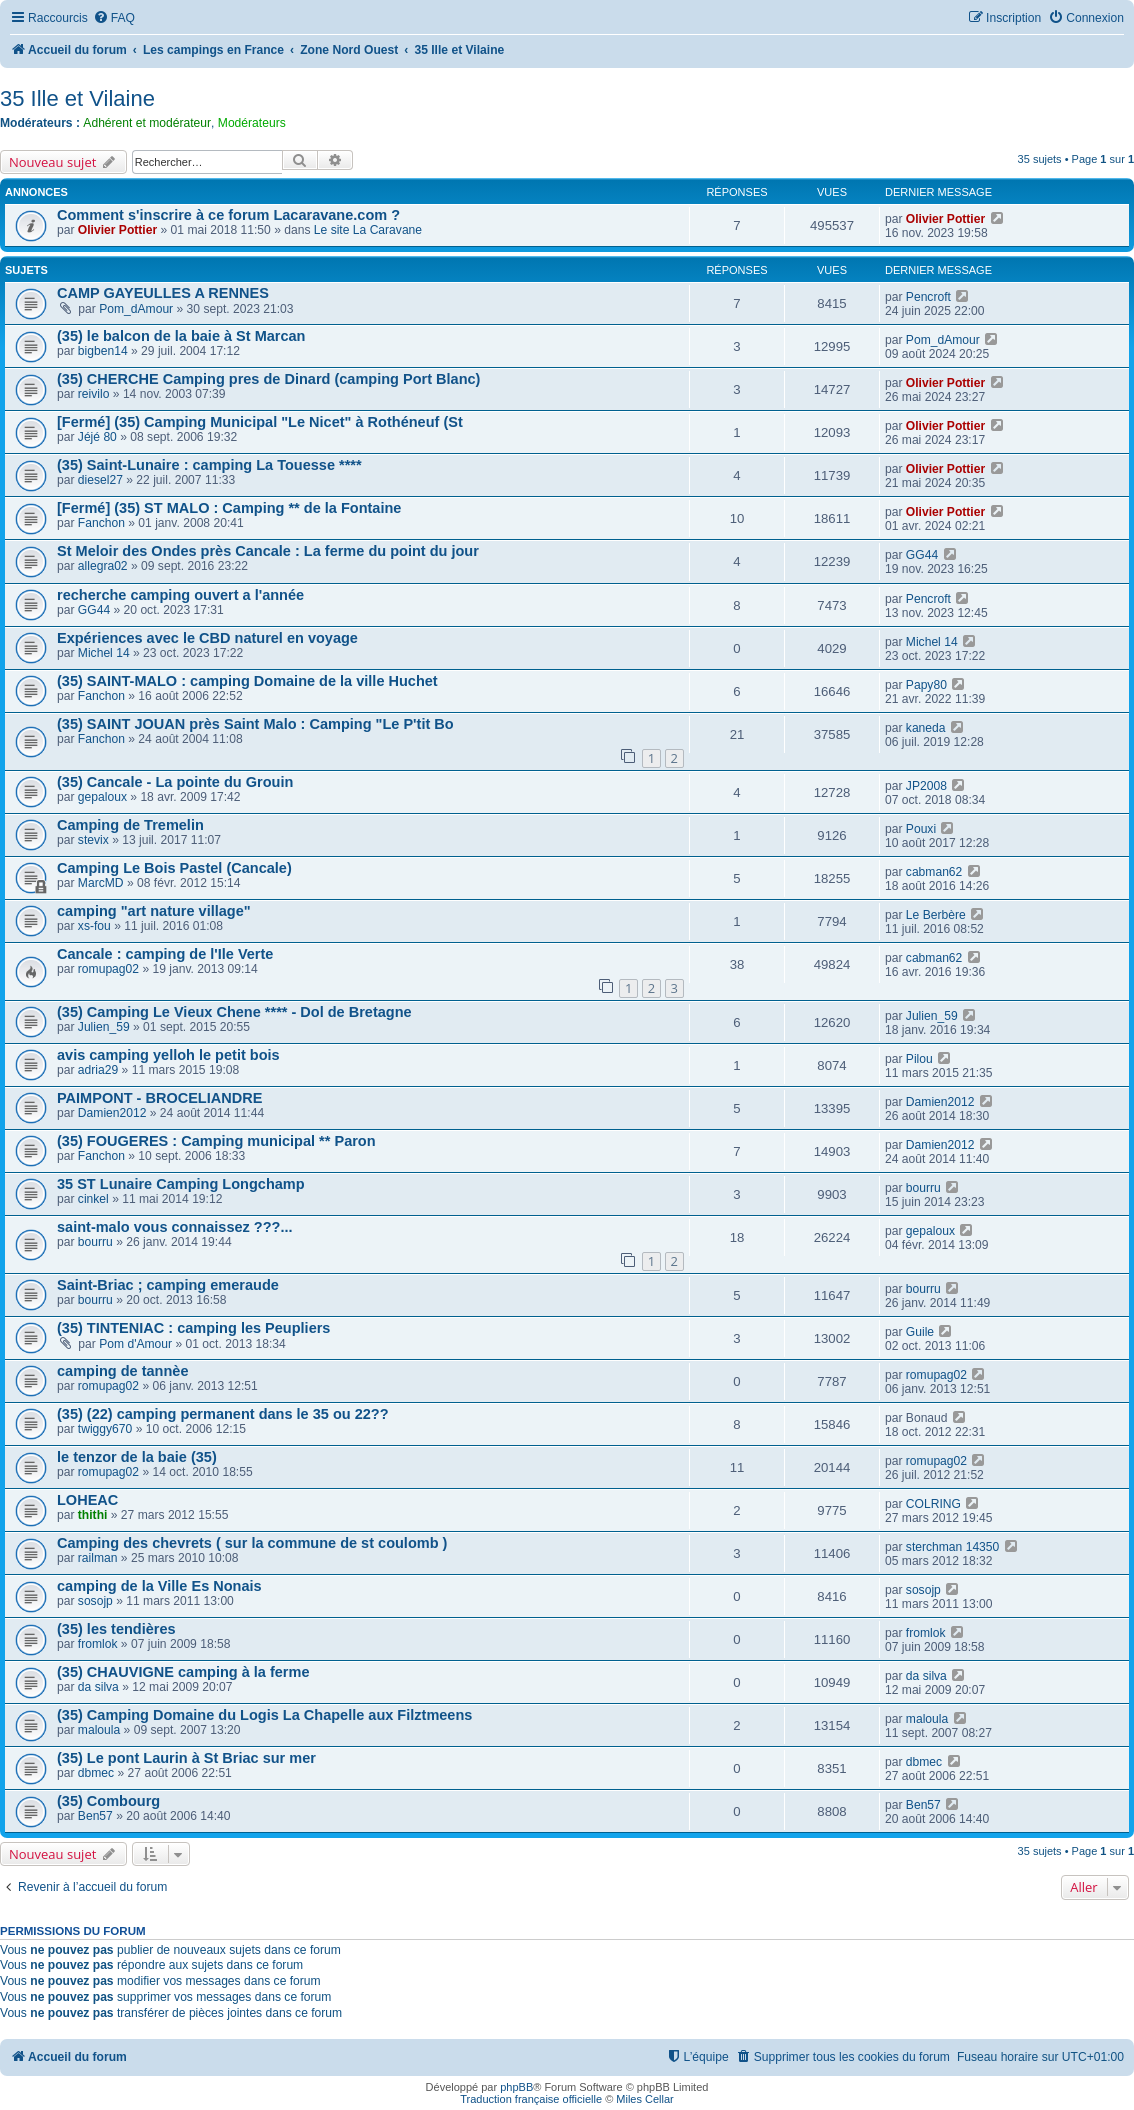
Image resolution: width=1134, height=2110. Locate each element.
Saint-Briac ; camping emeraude (168, 1285)
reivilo (94, 394)
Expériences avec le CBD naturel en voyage (207, 638)
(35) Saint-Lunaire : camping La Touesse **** (209, 465)
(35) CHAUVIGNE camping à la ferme (183, 1672)
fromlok (98, 1644)
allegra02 (103, 566)
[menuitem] (114, 18)
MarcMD (101, 883)
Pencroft (928, 297)
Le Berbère (936, 915)
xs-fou (94, 926)
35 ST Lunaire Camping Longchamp (181, 1184)
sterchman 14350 (952, 1547)
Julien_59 (104, 1027)
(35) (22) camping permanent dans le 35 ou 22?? (223, 1414)
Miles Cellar (644, 2099)
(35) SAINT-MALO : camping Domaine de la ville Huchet (247, 681)
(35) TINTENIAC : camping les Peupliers (193, 1328)
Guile (920, 1332)
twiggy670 (105, 1429)
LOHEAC (87, 1500)
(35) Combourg (108, 1801)
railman (98, 1558)
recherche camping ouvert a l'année (180, 595)
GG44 (922, 555)
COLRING (933, 1504)
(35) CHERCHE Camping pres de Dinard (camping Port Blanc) (268, 379)
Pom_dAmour (136, 309)
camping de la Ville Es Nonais (159, 1586)
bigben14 (103, 351)
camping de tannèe (122, 1371)
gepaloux (102, 797)
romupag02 (108, 969)
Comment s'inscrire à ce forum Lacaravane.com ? (228, 215)
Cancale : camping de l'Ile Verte (165, 954)
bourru (923, 1188)
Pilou (919, 1059)
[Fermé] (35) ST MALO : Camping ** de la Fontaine (229, 508)
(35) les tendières (116, 1629)
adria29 (98, 1070)
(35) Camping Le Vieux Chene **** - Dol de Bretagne (234, 1012)
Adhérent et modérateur (147, 123)
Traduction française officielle (531, 2099)
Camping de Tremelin (130, 825)
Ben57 (95, 1816)
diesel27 (100, 480)
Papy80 (926, 685)
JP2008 (926, 786)
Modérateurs (252, 123)
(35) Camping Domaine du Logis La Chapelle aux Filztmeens (264, 1715)
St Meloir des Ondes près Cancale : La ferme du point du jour (268, 551)
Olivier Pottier (117, 230)
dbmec (96, 1773)
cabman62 (934, 872)
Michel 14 (104, 653)
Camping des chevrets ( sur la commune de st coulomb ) (252, 1543)
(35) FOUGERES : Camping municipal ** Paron (216, 1141)
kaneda (926, 728)
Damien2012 (112, 1113)
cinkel (93, 1199)
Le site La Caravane (368, 230)
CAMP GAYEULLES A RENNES (163, 293)
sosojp (95, 1601)
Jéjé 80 (97, 437)
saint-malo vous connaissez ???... (175, 1227)
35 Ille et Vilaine (77, 98)
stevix (93, 840)
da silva (98, 1687)
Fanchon (101, 523)
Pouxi (921, 829)
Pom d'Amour (135, 1344)
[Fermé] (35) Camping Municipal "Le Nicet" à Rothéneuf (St (260, 422)
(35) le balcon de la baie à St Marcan (181, 336)
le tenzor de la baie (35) (137, 1457)
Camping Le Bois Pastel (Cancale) (174, 868)
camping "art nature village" (154, 911)
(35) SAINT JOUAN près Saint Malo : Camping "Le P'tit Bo (255, 724)
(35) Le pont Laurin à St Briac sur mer (186, 1758)
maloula (99, 1730)
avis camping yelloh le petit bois (168, 1055)
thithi (93, 1515)
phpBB (516, 2087)
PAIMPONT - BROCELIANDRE (159, 1098)
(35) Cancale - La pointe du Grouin (175, 782)
